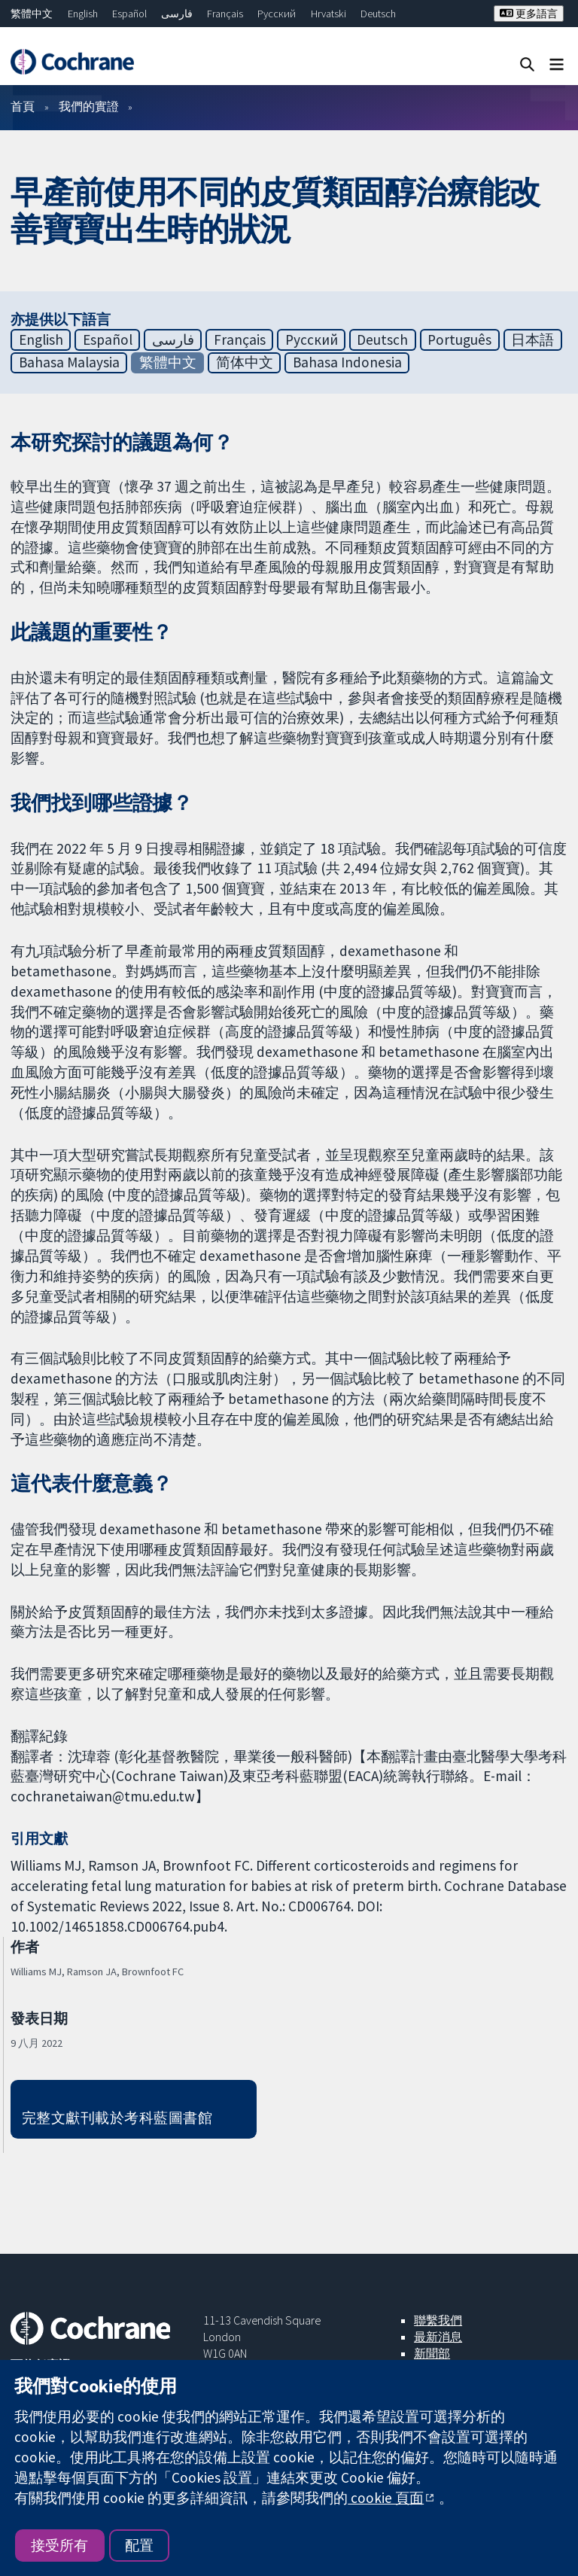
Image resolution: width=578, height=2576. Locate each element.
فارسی (177, 13)
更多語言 (529, 13)
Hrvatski (328, 13)
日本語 (532, 339)
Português (459, 339)
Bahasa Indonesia (347, 362)
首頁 (23, 106)
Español (129, 13)
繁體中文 (32, 13)
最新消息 (438, 2336)
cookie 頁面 (386, 2498)
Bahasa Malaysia (69, 362)
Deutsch (378, 13)
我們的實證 (89, 106)
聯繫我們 (438, 2320)
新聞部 (432, 2353)
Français (225, 13)
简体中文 (244, 362)
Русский (276, 13)
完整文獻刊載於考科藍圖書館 (117, 2118)
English (83, 13)
